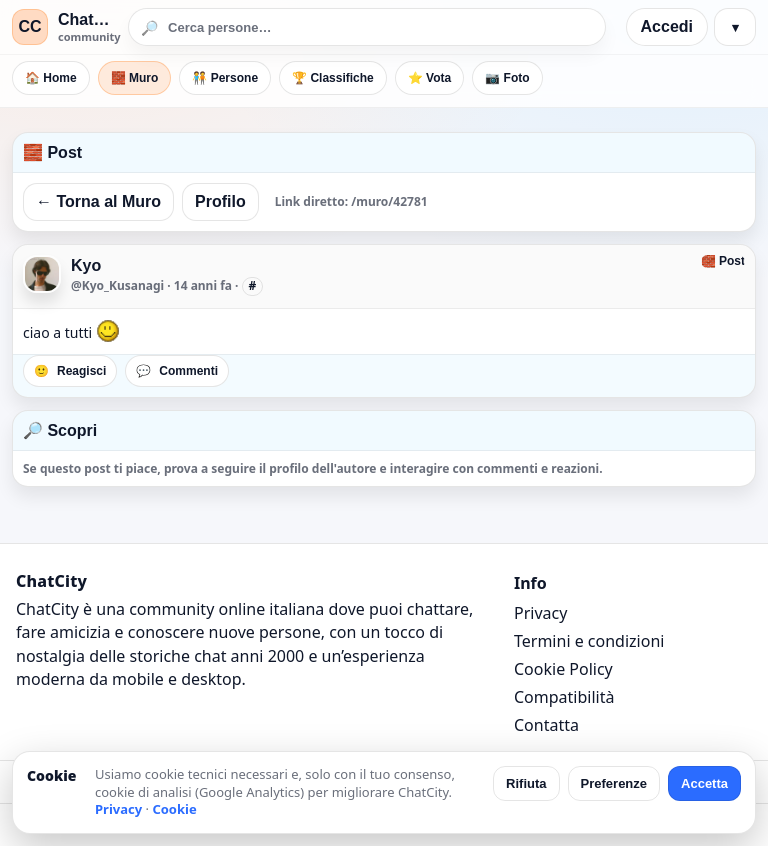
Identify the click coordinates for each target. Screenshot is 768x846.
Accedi (667, 26)
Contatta (546, 725)
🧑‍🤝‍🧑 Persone (225, 78)
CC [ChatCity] (29, 26)
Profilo (220, 201)
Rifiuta (526, 783)
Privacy (540, 613)
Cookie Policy (563, 669)
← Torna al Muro (98, 201)
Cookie (174, 809)
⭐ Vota (429, 78)
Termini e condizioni (589, 641)
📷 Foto (507, 78)
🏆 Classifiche (333, 78)
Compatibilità (564, 697)
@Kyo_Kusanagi (117, 285)
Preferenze (614, 783)
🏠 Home (51, 78)
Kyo (86, 265)
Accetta (704, 783)
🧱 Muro (135, 78)
